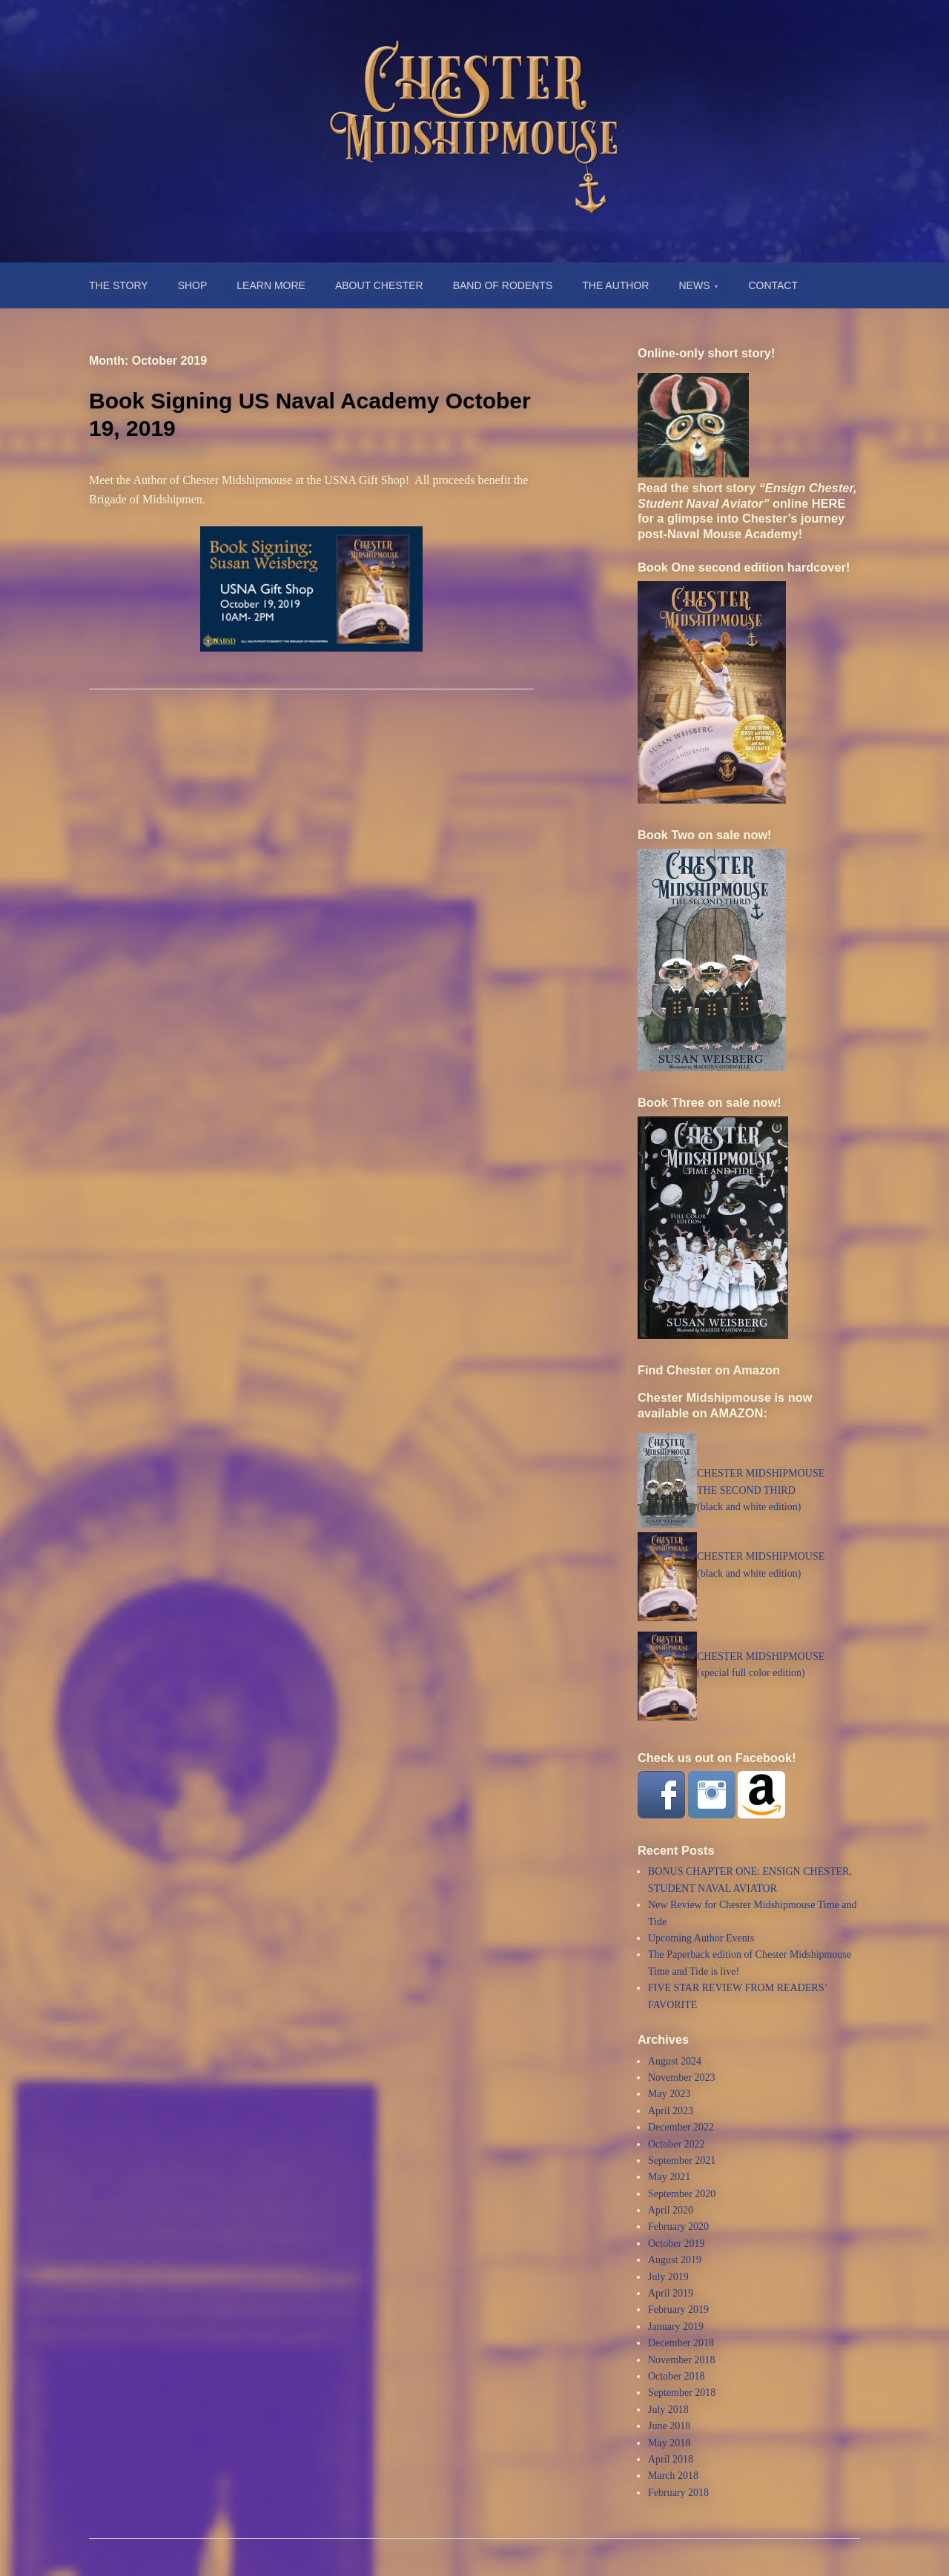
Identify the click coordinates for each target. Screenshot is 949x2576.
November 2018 (681, 2359)
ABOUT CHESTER (379, 285)
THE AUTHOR (615, 285)
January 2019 (676, 2326)
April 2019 (670, 2293)
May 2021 (669, 2176)
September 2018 (681, 2392)
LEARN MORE (271, 285)
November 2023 (681, 2077)
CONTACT (773, 285)
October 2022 (676, 2144)
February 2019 (678, 2309)
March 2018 (673, 2475)
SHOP (193, 285)
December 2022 (681, 2127)
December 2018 (681, 2342)
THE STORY (118, 285)
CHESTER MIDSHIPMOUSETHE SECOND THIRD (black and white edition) (760, 1490)
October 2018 (676, 2376)
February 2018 (678, 2492)
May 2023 (669, 2093)
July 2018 (668, 2409)
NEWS (694, 285)
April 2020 (670, 2210)
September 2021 (681, 2160)
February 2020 (678, 2226)
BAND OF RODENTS (503, 285)
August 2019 (674, 2259)
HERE (828, 503)
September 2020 (681, 2193)
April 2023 (670, 2110)
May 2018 (669, 2442)
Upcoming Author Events (701, 1938)
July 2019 (668, 2276)
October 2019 (676, 2243)
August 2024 (674, 2061)
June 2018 (669, 2425)
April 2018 (670, 2459)
